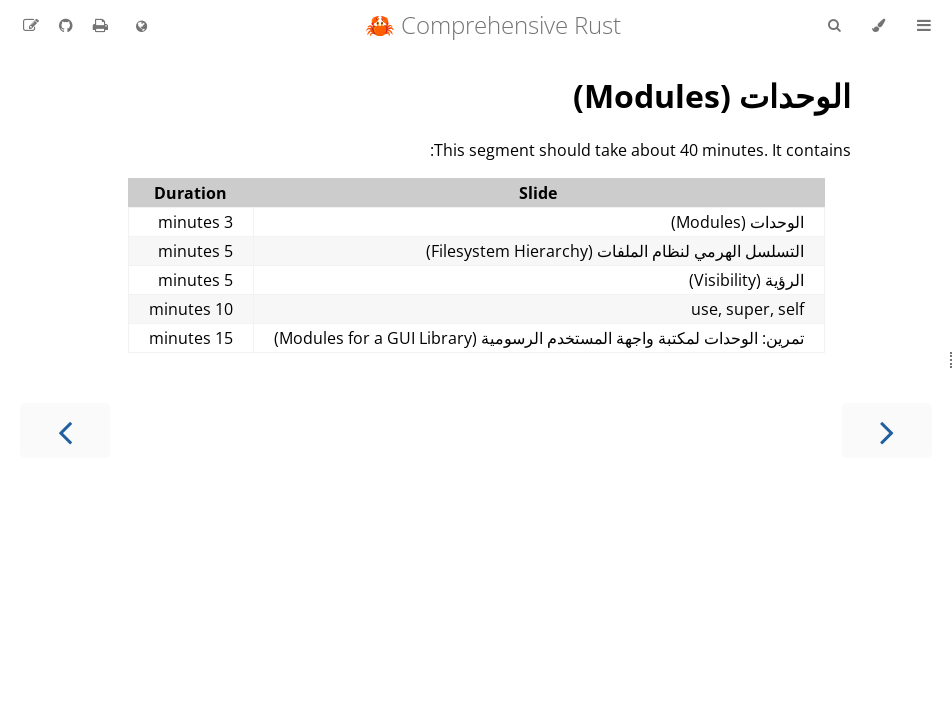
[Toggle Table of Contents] (924, 26)
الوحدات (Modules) (712, 95)
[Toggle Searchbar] (834, 26)
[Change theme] (878, 26)
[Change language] (141, 27)
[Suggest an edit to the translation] (31, 25)
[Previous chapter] (887, 430)
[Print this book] (98, 25)
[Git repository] (64, 25)
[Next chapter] (65, 430)
